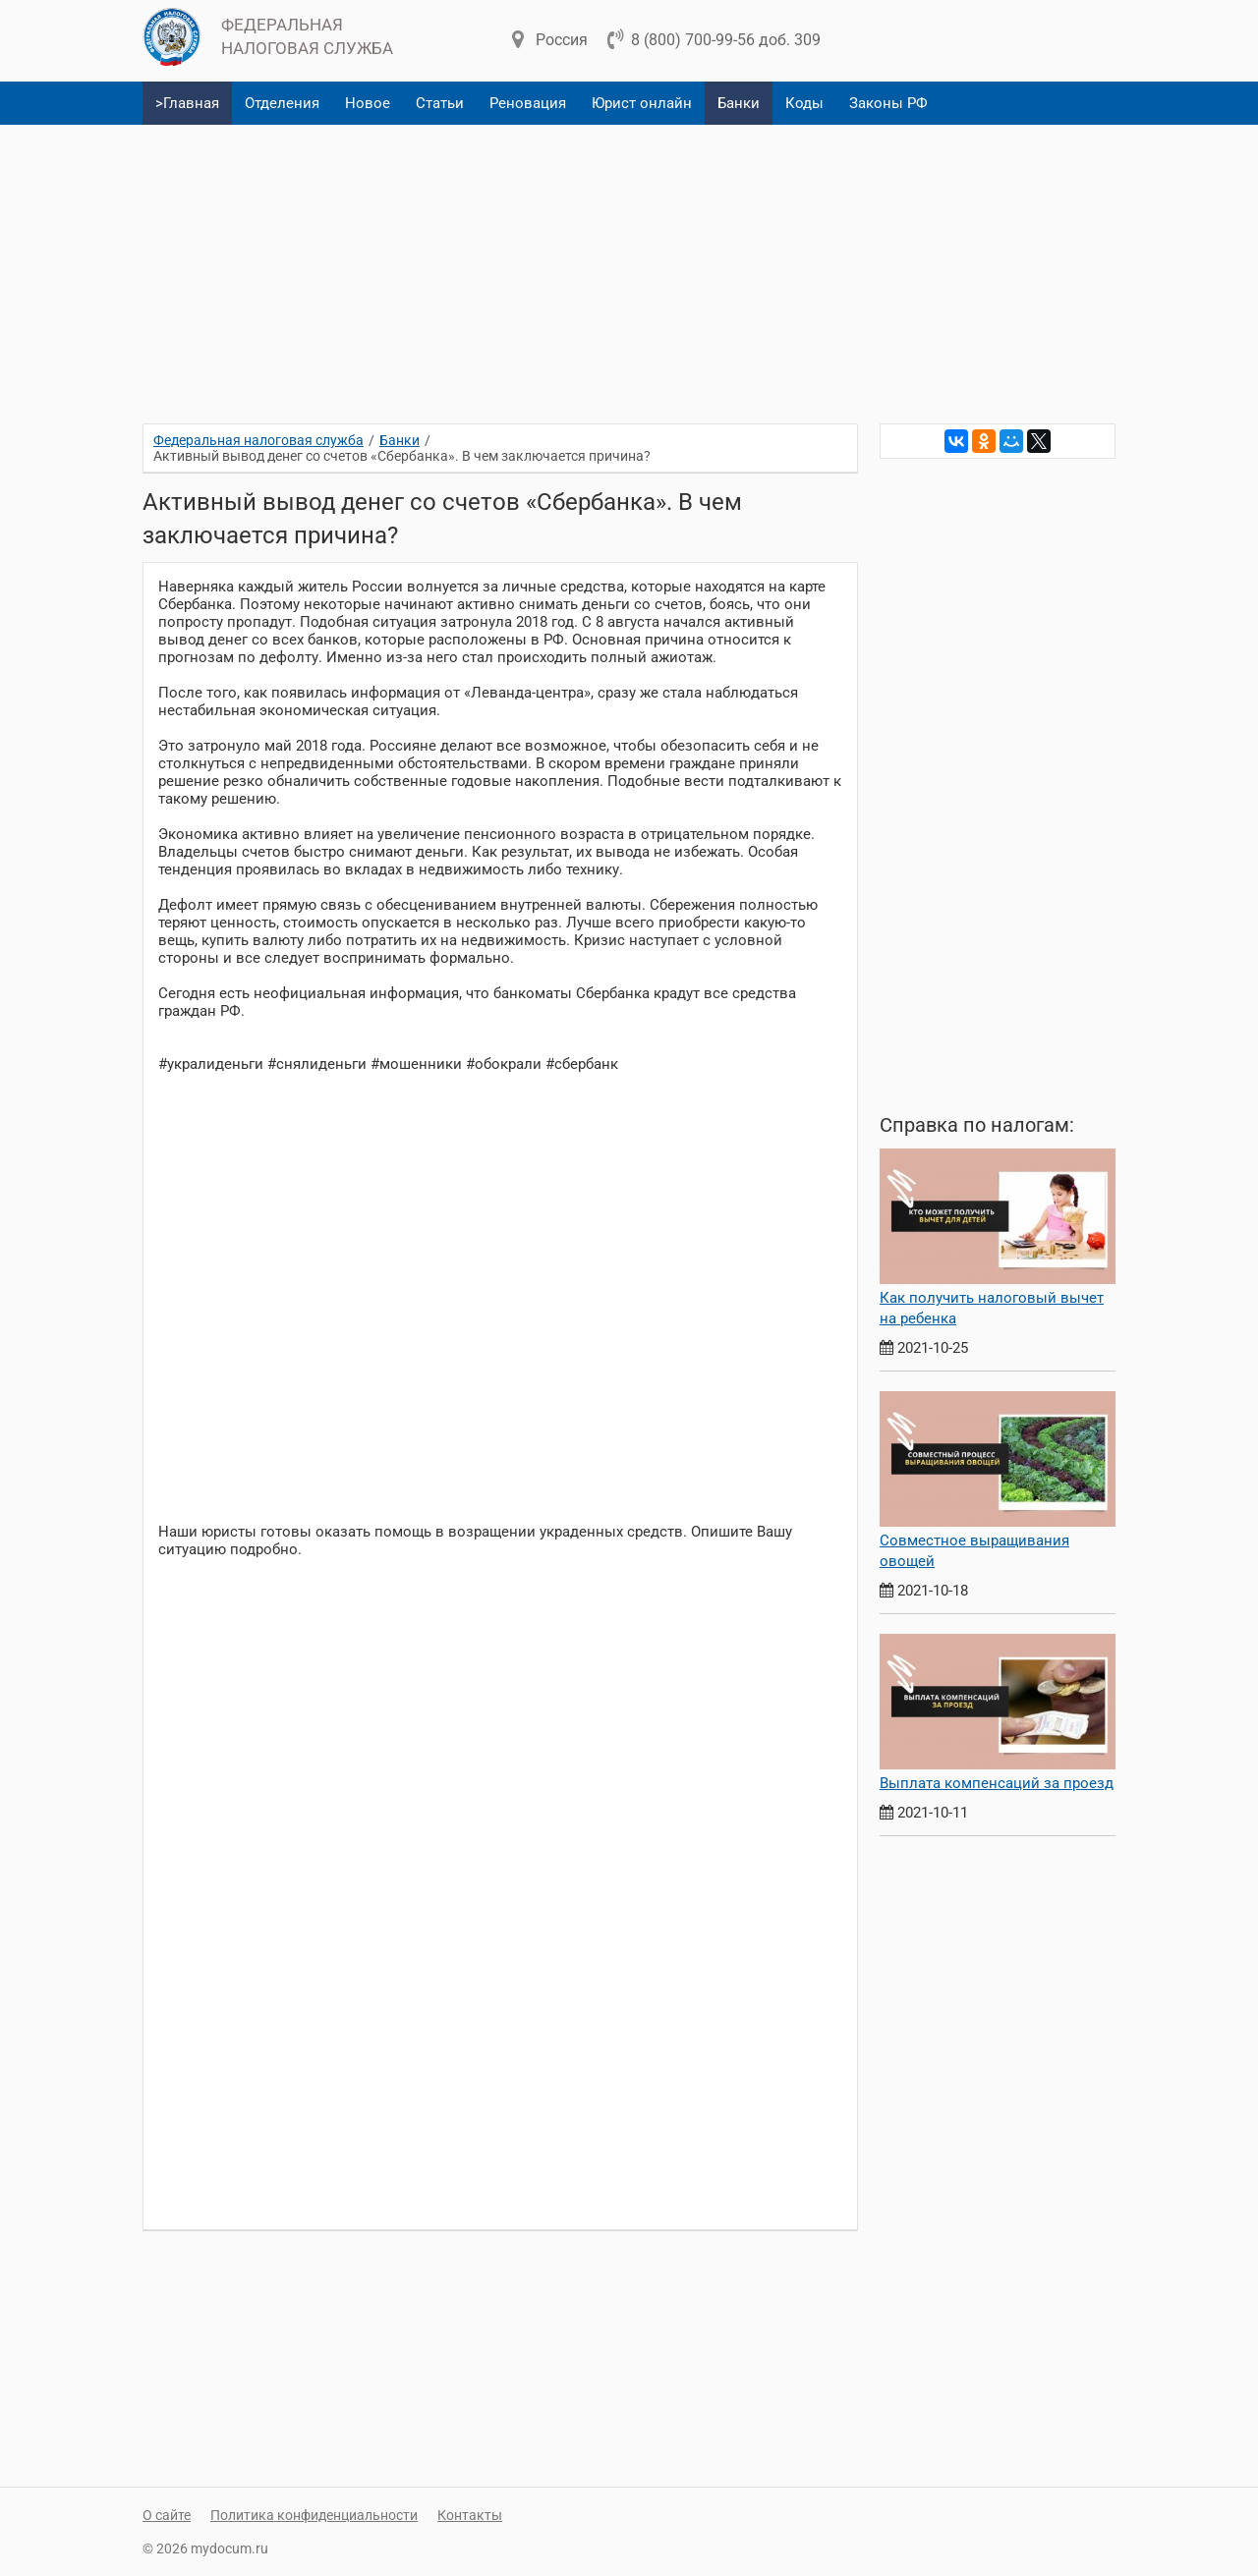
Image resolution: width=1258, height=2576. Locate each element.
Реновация (527, 103)
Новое (367, 103)
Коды (804, 103)
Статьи (440, 103)
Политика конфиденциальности (314, 2515)
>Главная (187, 103)
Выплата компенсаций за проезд (997, 1783)
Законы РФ (888, 103)
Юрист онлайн (642, 103)
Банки (738, 103)
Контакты (469, 2515)
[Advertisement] (629, 266)
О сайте (167, 2515)
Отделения (282, 103)
